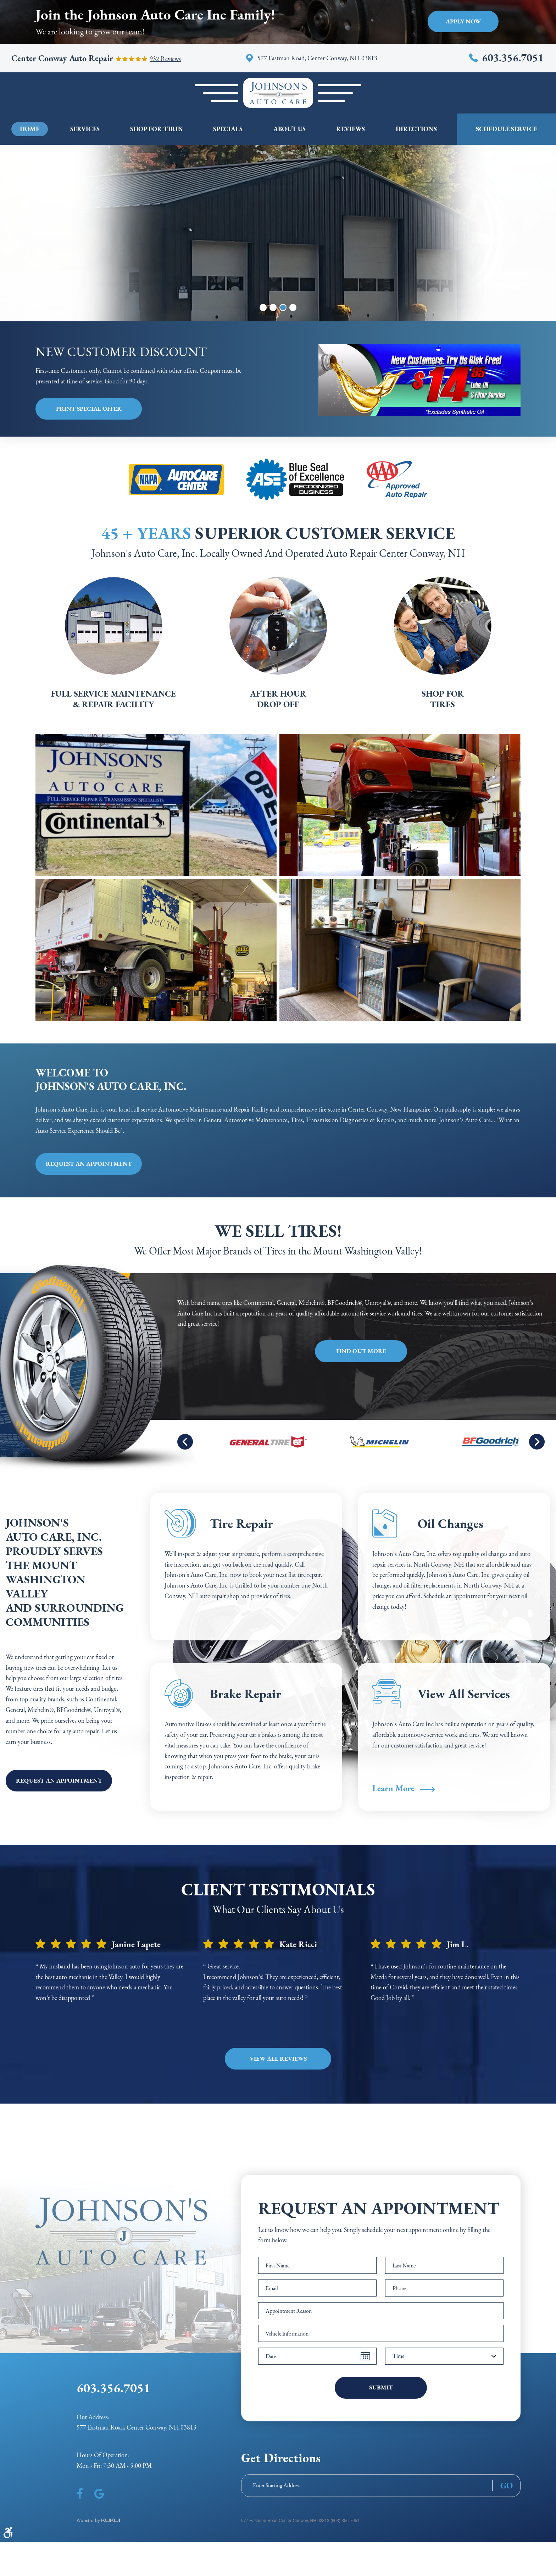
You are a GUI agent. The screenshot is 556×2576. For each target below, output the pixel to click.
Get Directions (281, 2458)
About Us (289, 129)
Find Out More (361, 1351)
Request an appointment (89, 1164)
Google (99, 2493)
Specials (228, 129)
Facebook (80, 2493)
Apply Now (463, 21)
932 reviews (165, 59)
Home (29, 129)
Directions (416, 129)
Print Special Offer (89, 408)
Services (85, 129)
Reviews (350, 129)
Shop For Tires (156, 129)
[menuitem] (29, 129)
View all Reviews (278, 2058)
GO (506, 2485)
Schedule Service (506, 129)
